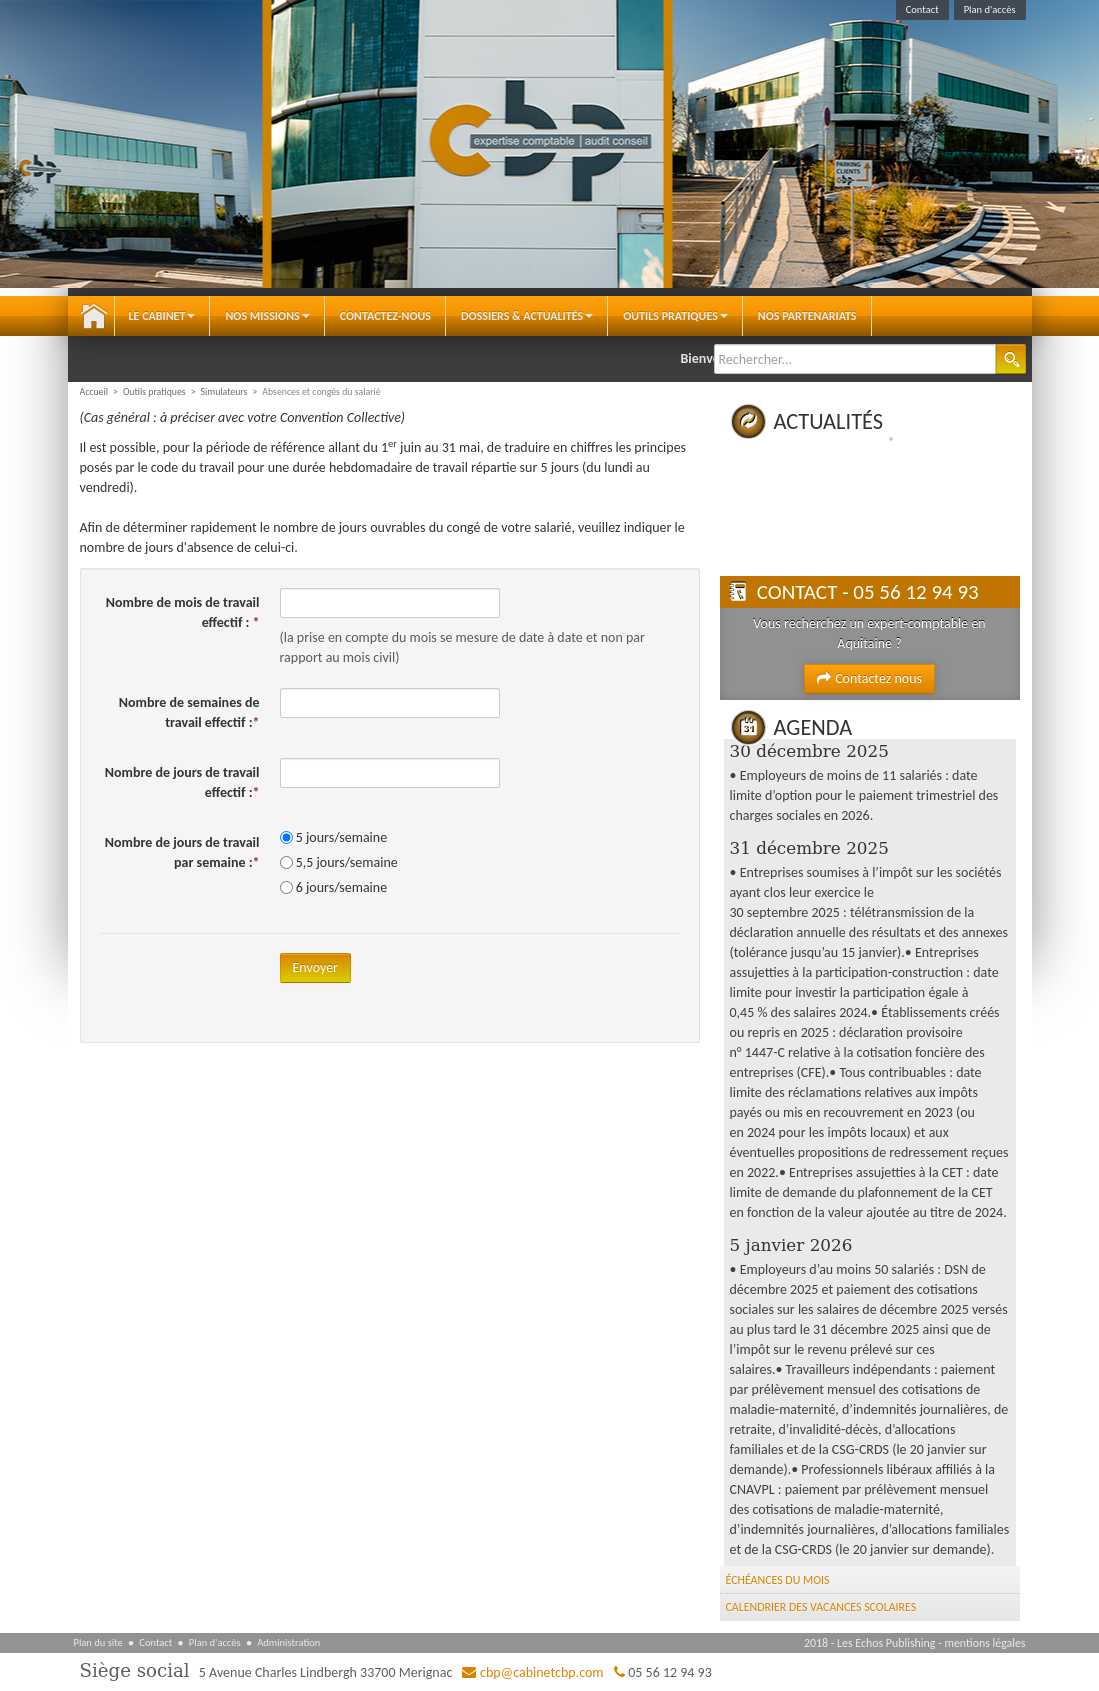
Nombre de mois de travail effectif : (183, 612)
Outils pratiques (675, 316)
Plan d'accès (990, 9)
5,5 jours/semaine (347, 862)
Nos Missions (267, 316)
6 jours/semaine (341, 887)
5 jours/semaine (341, 837)
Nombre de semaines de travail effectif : (189, 712)
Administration (288, 1642)
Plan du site (98, 1642)
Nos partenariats (807, 316)
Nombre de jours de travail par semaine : (182, 852)
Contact (922, 9)
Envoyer (315, 967)
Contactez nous (869, 678)
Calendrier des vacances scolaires (821, 1607)
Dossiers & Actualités (527, 316)
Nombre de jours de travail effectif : (182, 782)
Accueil (94, 316)
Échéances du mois (778, 1580)
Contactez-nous (385, 316)
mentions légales (984, 1643)
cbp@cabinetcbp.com (542, 1672)
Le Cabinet (162, 316)
